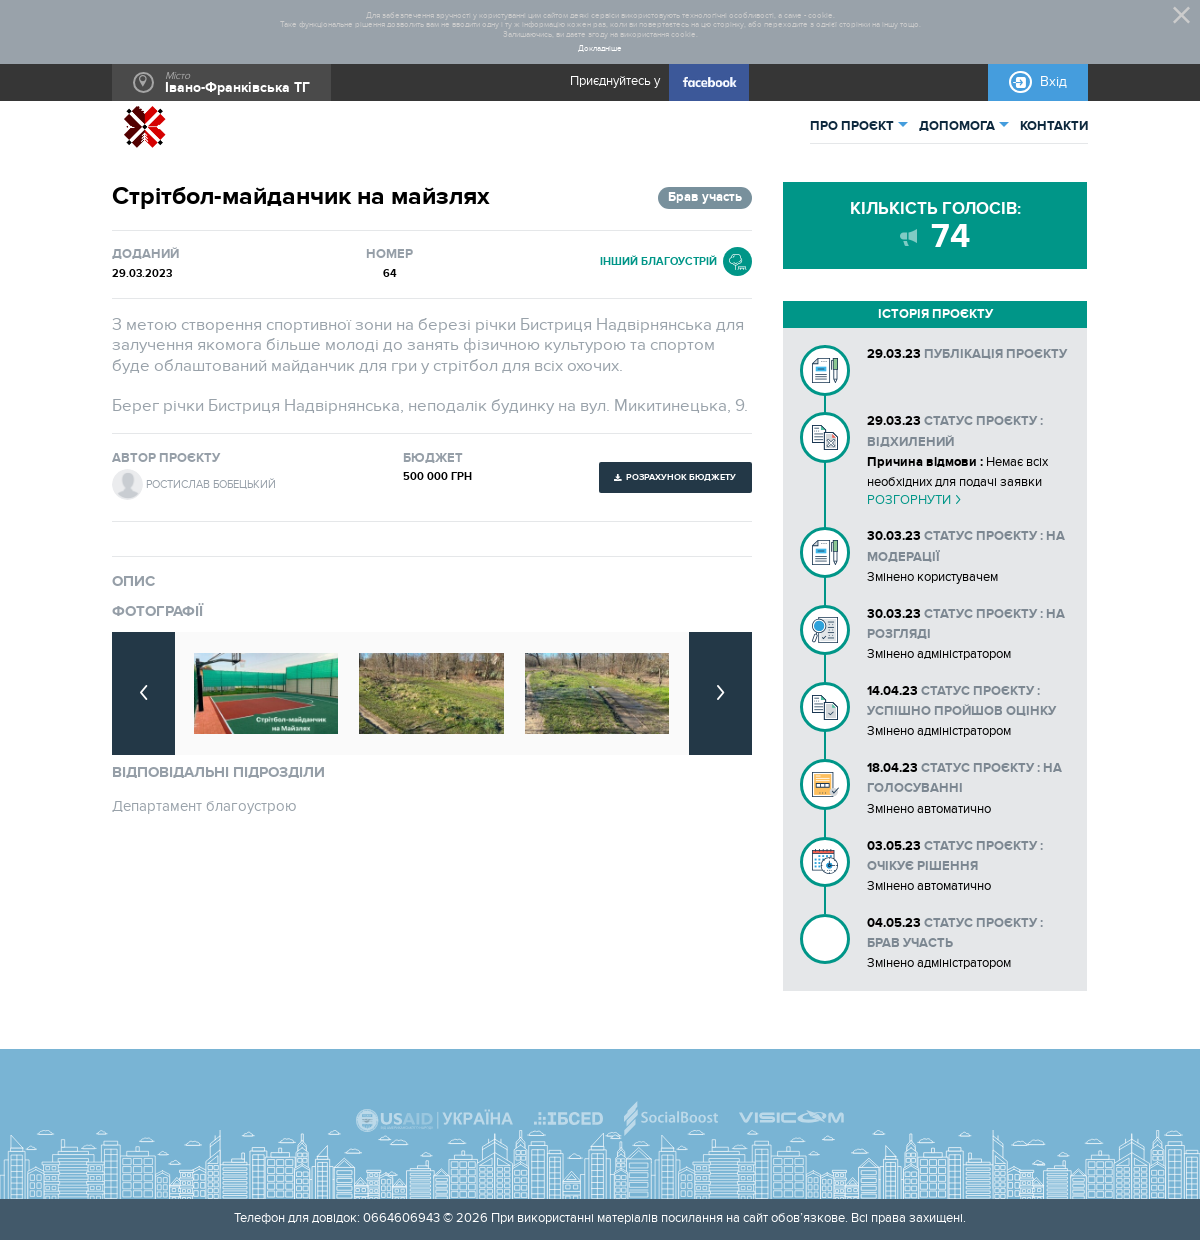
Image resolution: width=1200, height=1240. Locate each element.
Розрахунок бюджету (681, 477)
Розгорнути (909, 500)
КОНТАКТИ (1054, 126)
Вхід (1053, 82)
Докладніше (600, 48)
